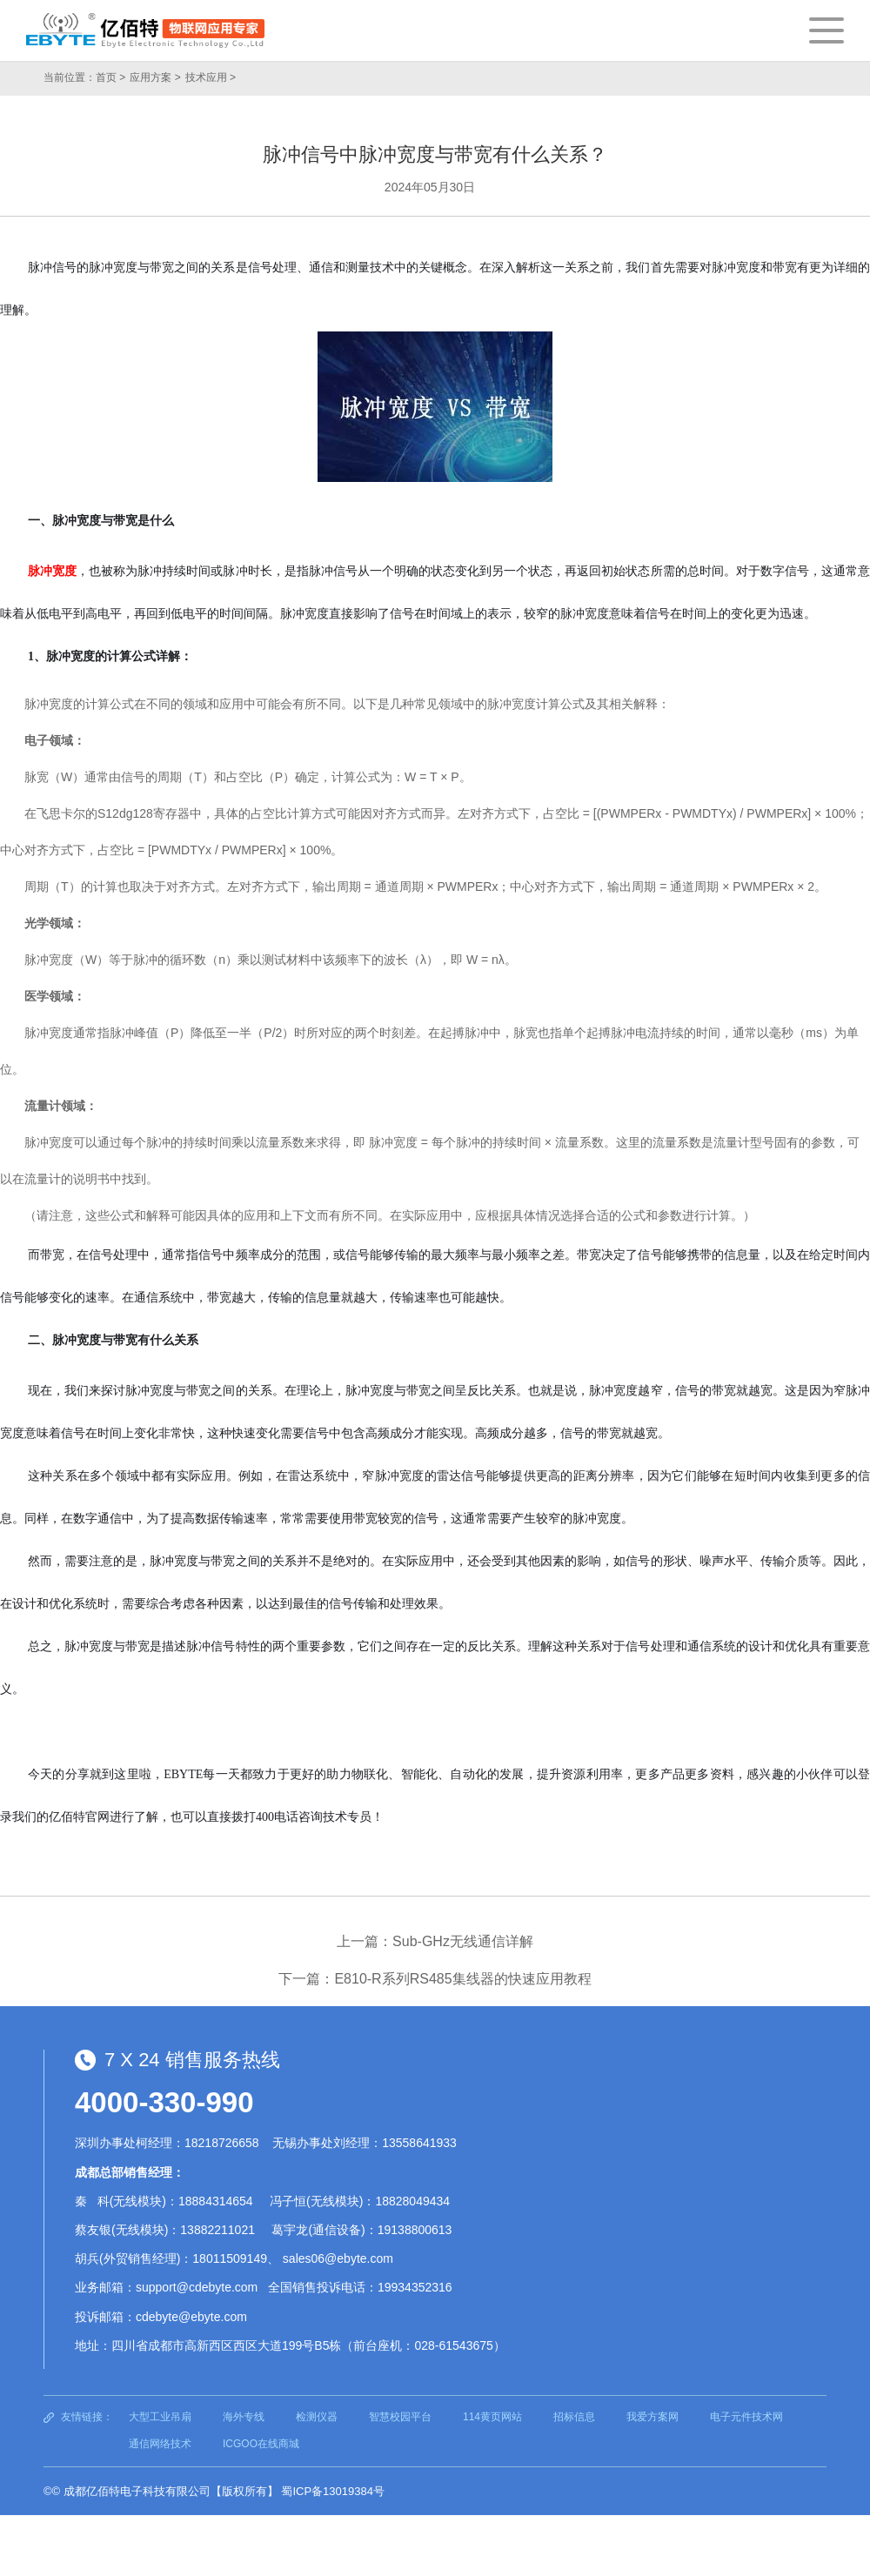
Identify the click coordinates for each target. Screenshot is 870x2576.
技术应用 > (210, 77)
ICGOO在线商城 (261, 2444)
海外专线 (243, 2417)
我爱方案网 (652, 2417)
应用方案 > (155, 77)
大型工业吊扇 (160, 2417)
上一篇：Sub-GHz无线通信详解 (435, 1941)
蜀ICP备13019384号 (333, 2491)
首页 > (110, 77)
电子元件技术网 (746, 2417)
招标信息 (574, 2417)
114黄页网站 (492, 2417)
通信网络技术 (160, 2444)
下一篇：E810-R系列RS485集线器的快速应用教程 (434, 1978)
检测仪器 (317, 2417)
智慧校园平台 (400, 2417)
